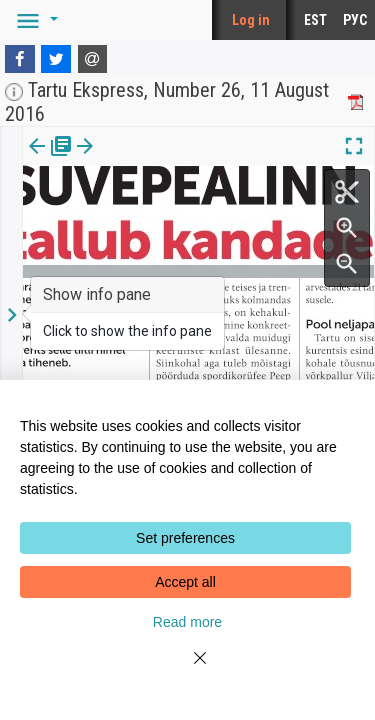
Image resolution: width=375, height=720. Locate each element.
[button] (34, 20)
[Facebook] (20, 59)
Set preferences (185, 538)
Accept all (185, 582)
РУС (355, 20)
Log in (251, 20)
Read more (187, 622)
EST (315, 20)
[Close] (188, 670)
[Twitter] (56, 59)
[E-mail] (93, 59)
